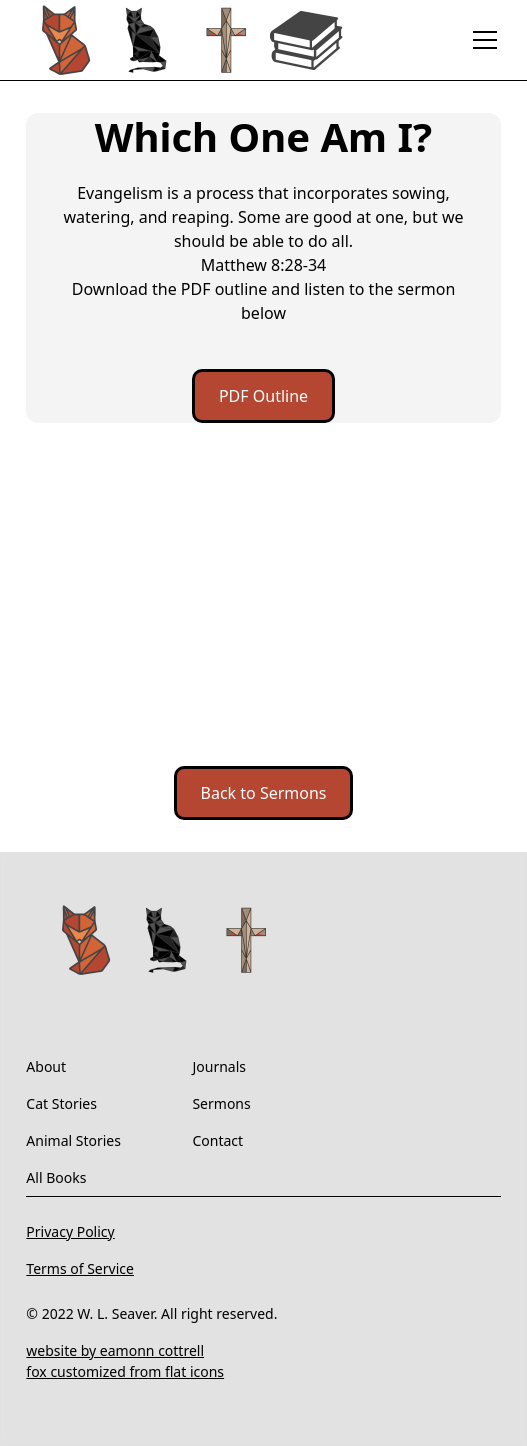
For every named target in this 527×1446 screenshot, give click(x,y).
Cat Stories (61, 1103)
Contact (217, 1140)
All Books (56, 1177)
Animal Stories (73, 1140)
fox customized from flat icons (125, 1371)
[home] (186, 40)
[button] (481, 40)
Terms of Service (80, 1268)
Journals (219, 1066)
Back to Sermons (264, 793)
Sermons (221, 1103)
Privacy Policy (70, 1231)
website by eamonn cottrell (115, 1350)
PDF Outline (263, 396)
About (46, 1066)
